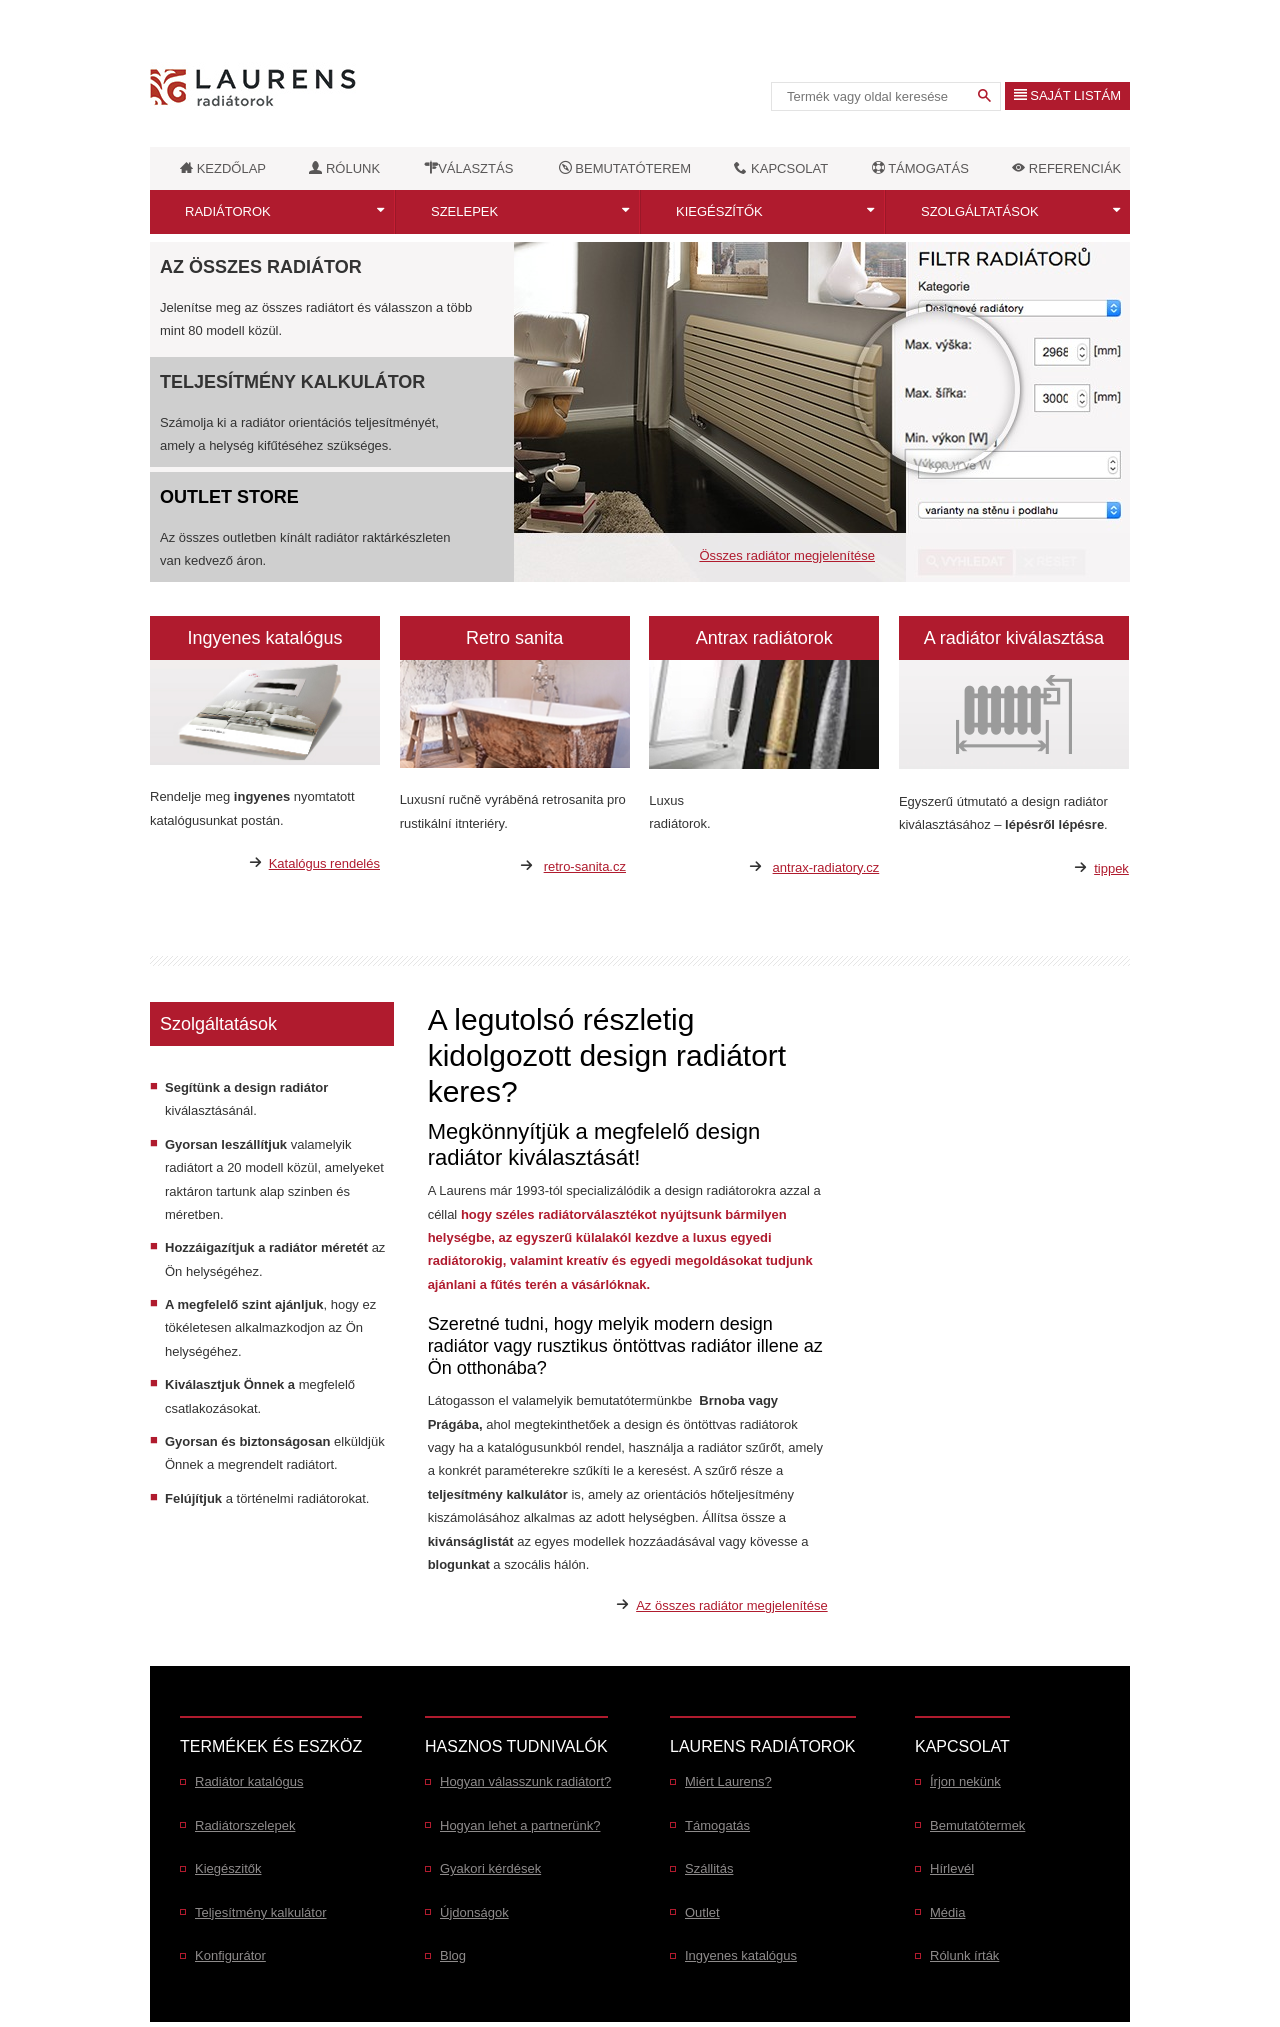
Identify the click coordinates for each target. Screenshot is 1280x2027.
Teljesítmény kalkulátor (292, 382)
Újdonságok (474, 1912)
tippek (1111, 868)
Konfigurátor (230, 1955)
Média (947, 1912)
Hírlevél (952, 1868)
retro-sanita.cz (585, 866)
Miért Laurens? (728, 1781)
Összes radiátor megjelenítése (787, 555)
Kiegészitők (228, 1868)
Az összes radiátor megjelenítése (731, 1605)
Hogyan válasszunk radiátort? (525, 1781)
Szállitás (709, 1868)
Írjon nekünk (965, 1781)
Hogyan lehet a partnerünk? (520, 1825)
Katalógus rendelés (324, 863)
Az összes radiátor (261, 267)
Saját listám (1067, 95)
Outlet (702, 1912)
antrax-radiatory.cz (826, 867)
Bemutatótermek (977, 1825)
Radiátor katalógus (249, 1781)
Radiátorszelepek (245, 1825)
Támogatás (717, 1825)
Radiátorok (228, 211)
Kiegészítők (719, 211)
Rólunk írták (964, 1955)
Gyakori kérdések (490, 1868)
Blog (453, 1955)
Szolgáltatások (980, 211)
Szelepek (464, 211)
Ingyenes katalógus (741, 1955)
